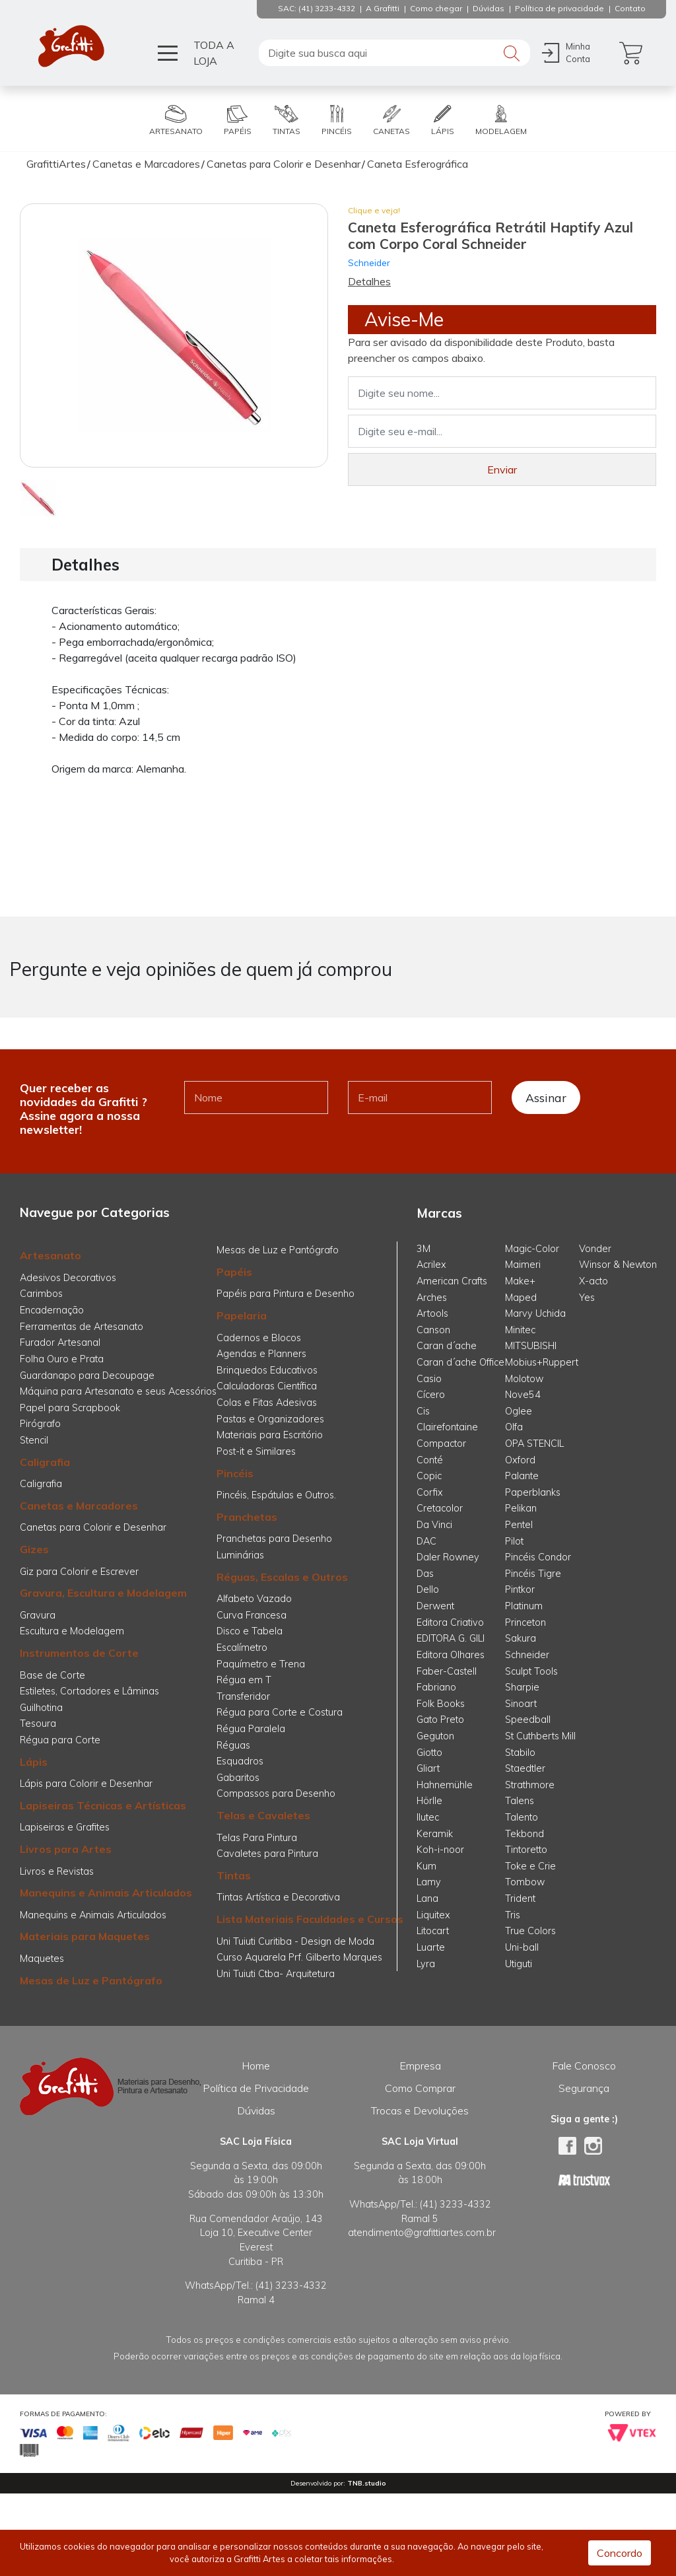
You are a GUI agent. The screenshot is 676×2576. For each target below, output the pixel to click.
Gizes (34, 1549)
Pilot (514, 1541)
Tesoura (38, 1723)
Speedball (528, 1719)
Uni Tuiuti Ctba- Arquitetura (276, 1974)
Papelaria (242, 1315)
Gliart (428, 1768)
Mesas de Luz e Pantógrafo (91, 1980)
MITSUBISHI (531, 1346)
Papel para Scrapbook (70, 1408)
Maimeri (523, 1265)
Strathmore (530, 1785)
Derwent (435, 1606)
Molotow (524, 1379)
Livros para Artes (66, 1849)
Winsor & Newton (618, 1265)
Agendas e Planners (261, 1354)
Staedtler (525, 1768)
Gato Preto (440, 1719)
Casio (429, 1379)
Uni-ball (522, 1947)
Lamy (429, 1882)
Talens (519, 1801)
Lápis (34, 1761)
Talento (521, 1817)
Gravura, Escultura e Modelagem (103, 1592)
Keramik (435, 1834)
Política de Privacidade (256, 2088)
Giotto (429, 1752)
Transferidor (243, 1696)
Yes (587, 1298)
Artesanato (50, 1255)
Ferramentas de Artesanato (81, 1327)
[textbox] (394, 53)
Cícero (431, 1395)
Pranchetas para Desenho (274, 1539)
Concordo (619, 2552)
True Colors (530, 1931)
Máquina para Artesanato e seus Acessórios (118, 1391)
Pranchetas (247, 1516)
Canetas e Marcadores (79, 1505)
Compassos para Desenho (276, 1793)
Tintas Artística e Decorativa (278, 1897)
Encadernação (52, 1310)
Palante (522, 1476)
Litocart (433, 1931)
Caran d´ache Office (460, 1362)
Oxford (520, 1460)
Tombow (525, 1882)
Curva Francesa (252, 1615)
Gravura (37, 1615)
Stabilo (520, 1752)
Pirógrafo (40, 1424)
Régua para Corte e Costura (280, 1712)
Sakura (520, 1638)
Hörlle (429, 1801)
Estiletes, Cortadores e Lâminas (89, 1691)
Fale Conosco (584, 2065)
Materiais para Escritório (270, 1435)
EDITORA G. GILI (451, 1638)
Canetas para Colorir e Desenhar (93, 1527)
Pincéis (235, 1473)
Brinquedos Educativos (267, 1370)
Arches (432, 1298)
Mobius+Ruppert (541, 1362)
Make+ (520, 1281)
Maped (521, 1298)
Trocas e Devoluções (420, 2110)
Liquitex (433, 1915)
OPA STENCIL (534, 1443)
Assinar (545, 1097)
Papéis (234, 1271)
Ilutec (428, 1817)
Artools (432, 1313)
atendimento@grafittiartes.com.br (422, 2233)
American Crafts (452, 1281)
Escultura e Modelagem (72, 1631)
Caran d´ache (447, 1346)
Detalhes (369, 281)
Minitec (520, 1330)
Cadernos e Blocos (259, 1338)
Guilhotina (41, 1708)
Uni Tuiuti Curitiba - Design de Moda (295, 1941)
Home (256, 2065)
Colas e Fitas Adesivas (267, 1403)
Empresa (420, 2065)
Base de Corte (52, 1675)
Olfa (514, 1427)
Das (425, 1574)
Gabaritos (238, 1778)
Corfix (430, 1492)
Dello (428, 1589)
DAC (426, 1541)
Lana (427, 1898)
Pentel (519, 1525)
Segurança (583, 2088)
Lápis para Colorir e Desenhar (86, 1784)
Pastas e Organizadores (270, 1419)
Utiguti (518, 1964)
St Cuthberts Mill (540, 1736)
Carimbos (41, 1294)
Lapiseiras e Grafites (65, 1827)
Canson (433, 1330)
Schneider (369, 262)
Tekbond (524, 1834)
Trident (520, 1898)
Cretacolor (440, 1508)
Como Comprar (420, 2088)
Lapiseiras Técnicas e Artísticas (103, 1805)
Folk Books (441, 1704)
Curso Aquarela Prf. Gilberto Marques (299, 1957)
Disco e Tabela (250, 1631)
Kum (426, 1866)
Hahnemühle (445, 1785)
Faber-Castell (447, 1671)
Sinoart (521, 1704)
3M (423, 1249)
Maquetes (42, 1959)
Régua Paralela (251, 1729)
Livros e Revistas (57, 1871)
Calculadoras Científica (267, 1386)
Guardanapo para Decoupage (87, 1375)
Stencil (34, 1440)
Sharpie (522, 1687)
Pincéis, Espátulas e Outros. (276, 1495)
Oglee (518, 1411)
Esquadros (240, 1761)
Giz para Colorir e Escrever (79, 1572)
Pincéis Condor (538, 1557)
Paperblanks (532, 1492)
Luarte (431, 1947)
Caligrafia (45, 1462)
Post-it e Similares (256, 1451)
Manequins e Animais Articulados (106, 1892)
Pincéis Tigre (533, 1574)
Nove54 (523, 1395)
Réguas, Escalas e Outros (282, 1577)
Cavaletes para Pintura (267, 1854)
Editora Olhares (451, 1655)
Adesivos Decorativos (68, 1278)
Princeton (525, 1622)
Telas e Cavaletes (263, 1815)
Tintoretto (526, 1850)
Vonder (595, 1249)
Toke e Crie (530, 1866)
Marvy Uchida (535, 1313)
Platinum (524, 1606)
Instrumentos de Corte (79, 1652)
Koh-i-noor (440, 1850)
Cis (423, 1411)
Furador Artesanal (60, 1342)
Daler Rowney (448, 1557)
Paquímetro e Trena (261, 1664)
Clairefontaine (447, 1427)
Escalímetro (242, 1648)
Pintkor (520, 1589)
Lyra (426, 1964)
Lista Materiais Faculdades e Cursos (310, 1919)
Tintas (234, 1875)
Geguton (435, 1736)
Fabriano (436, 1687)
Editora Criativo (450, 1622)
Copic (429, 1476)
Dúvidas (256, 2110)
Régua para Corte (60, 1740)
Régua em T (244, 1680)
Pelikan (521, 1508)
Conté (430, 1460)
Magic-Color (532, 1249)
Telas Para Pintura (257, 1838)
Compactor (441, 1443)
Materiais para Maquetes (85, 1936)
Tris (512, 1915)
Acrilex (431, 1265)
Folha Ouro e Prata (62, 1359)
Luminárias (240, 1555)
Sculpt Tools (531, 1671)
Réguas (233, 1745)
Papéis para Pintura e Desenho (286, 1294)
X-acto (593, 1281)
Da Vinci (434, 1525)
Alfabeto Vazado (254, 1599)
